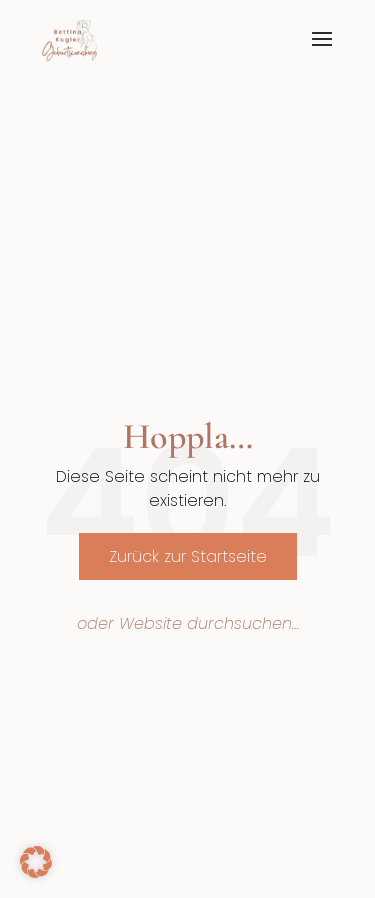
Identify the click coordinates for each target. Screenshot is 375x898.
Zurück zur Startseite (188, 556)
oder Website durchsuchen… (188, 623)
